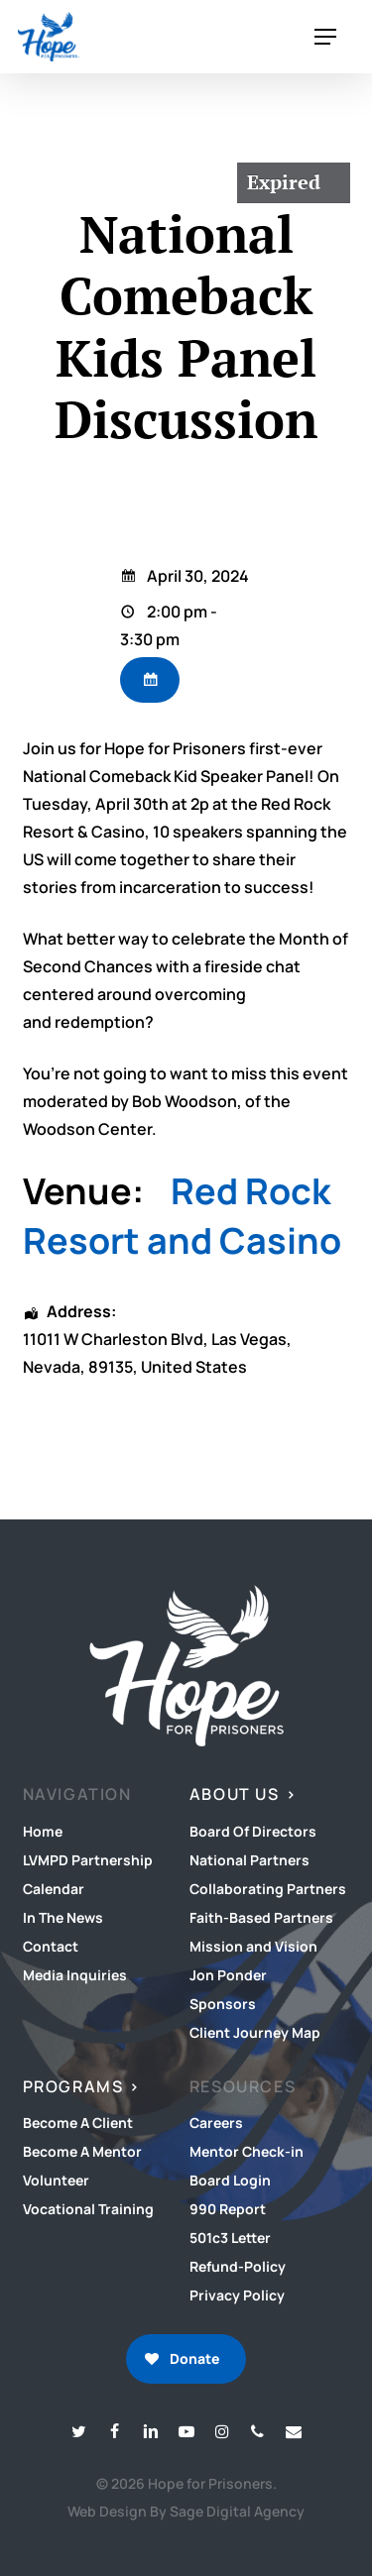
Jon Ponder (228, 1974)
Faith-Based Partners (261, 1917)
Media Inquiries (75, 1974)
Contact (50, 1946)
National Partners (249, 1859)
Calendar (53, 1888)
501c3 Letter (230, 2237)
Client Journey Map (254, 2032)
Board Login (230, 2180)
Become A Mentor (82, 2151)
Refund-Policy (237, 2266)
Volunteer (56, 2180)
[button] (325, 37)
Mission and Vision (253, 1946)
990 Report (227, 2208)
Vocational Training (88, 2208)
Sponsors (222, 2003)
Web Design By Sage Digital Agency (186, 2511)
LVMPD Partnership (88, 1859)
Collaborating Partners (267, 1888)
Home (42, 1831)
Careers (216, 2122)
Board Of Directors (252, 1831)
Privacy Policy (237, 2295)
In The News (63, 1917)
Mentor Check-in (246, 2151)
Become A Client (78, 2122)
